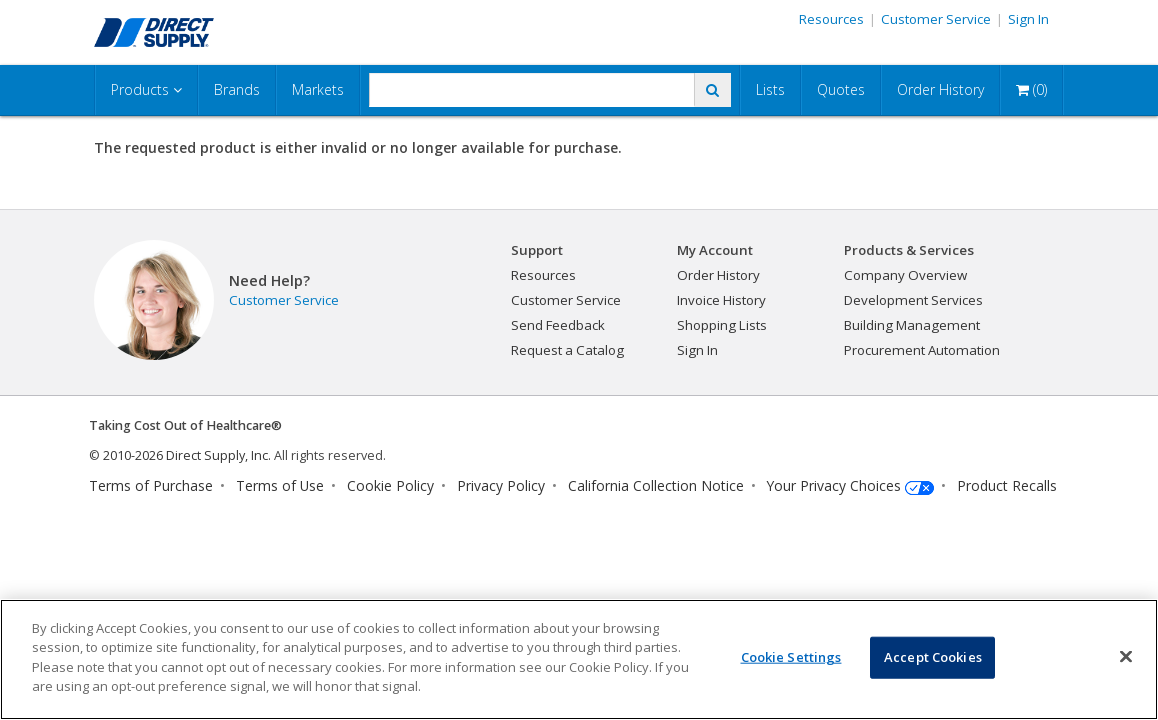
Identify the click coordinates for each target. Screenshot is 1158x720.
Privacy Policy (501, 485)
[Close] (1126, 657)
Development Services (913, 300)
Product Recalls (1007, 485)
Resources (831, 19)
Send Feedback (558, 325)
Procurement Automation (922, 350)
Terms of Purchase (151, 485)
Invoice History (721, 300)
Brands (237, 89)
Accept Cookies (933, 657)
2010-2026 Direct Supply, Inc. (187, 455)
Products (146, 89)
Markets (318, 89)
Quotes (841, 89)
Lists (770, 89)
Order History (940, 89)
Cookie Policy (390, 485)
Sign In (1028, 19)
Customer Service (936, 19)
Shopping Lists (722, 325)
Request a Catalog (567, 350)
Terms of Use (280, 485)
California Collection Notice (656, 485)
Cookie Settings (791, 657)
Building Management (912, 325)
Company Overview (905, 275)
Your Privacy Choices (834, 485)
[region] (579, 659)
